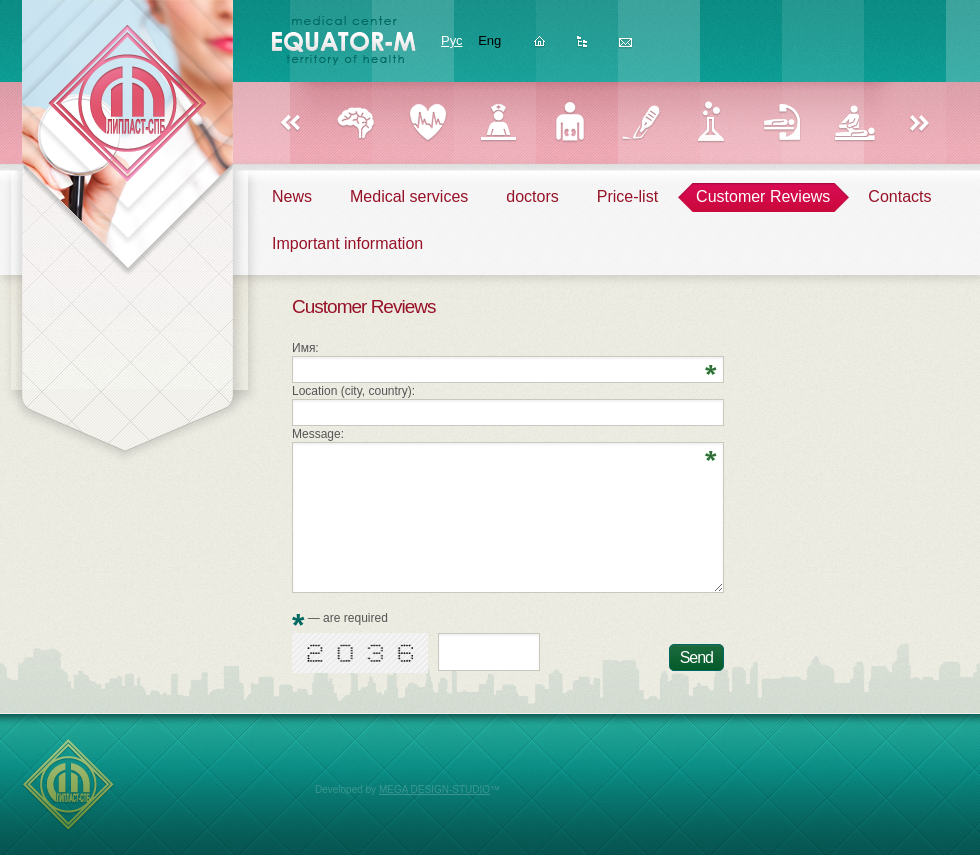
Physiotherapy (853, 122)
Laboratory (711, 122)
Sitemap (582, 47)
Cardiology (427, 122)
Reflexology (782, 122)
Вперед (920, 124)
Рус (452, 40)
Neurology (356, 122)
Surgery (640, 122)
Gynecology (498, 122)
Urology (569, 122)
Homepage (539, 47)
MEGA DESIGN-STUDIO (434, 789)
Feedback (625, 47)
